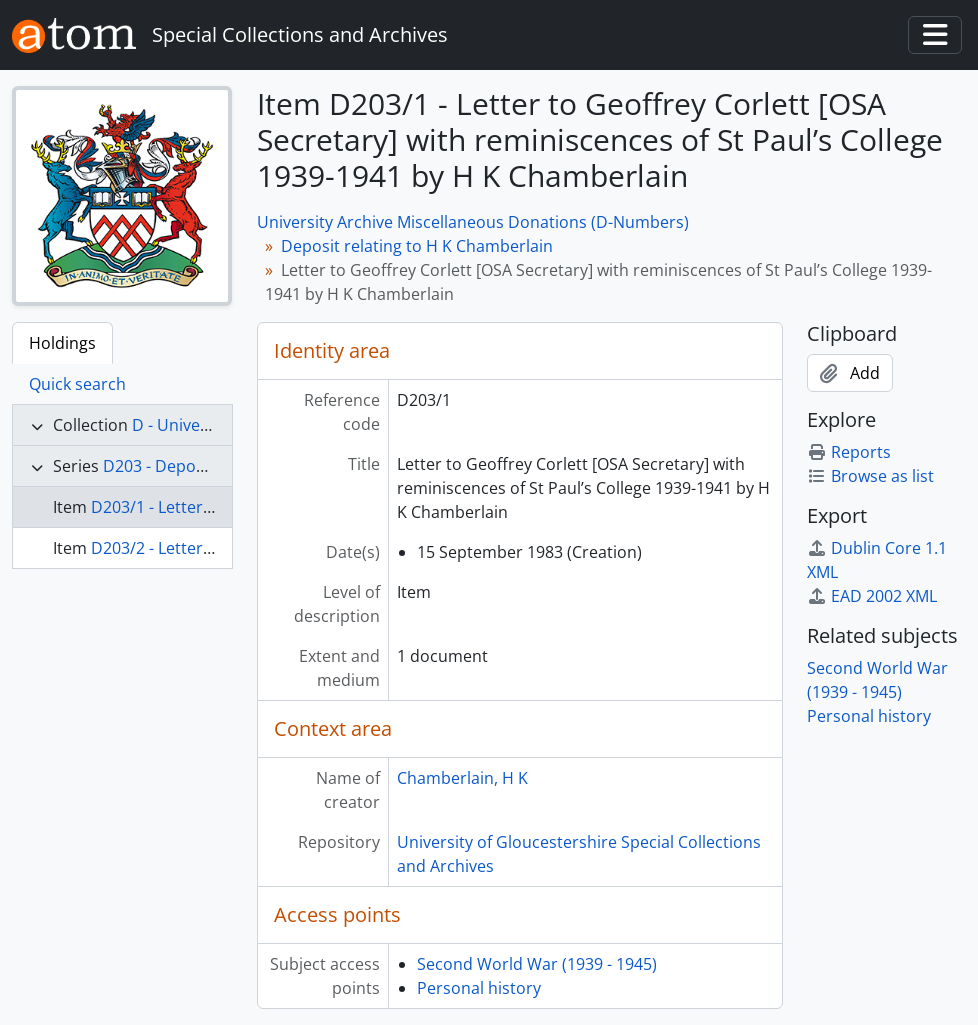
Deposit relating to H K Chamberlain (417, 246)
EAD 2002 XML (872, 596)
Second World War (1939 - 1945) (537, 964)
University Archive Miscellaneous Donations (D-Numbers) (473, 222)
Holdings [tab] (62, 343)
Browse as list (870, 476)
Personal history (479, 988)
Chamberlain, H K (462, 778)
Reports (849, 452)
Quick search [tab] (77, 384)
